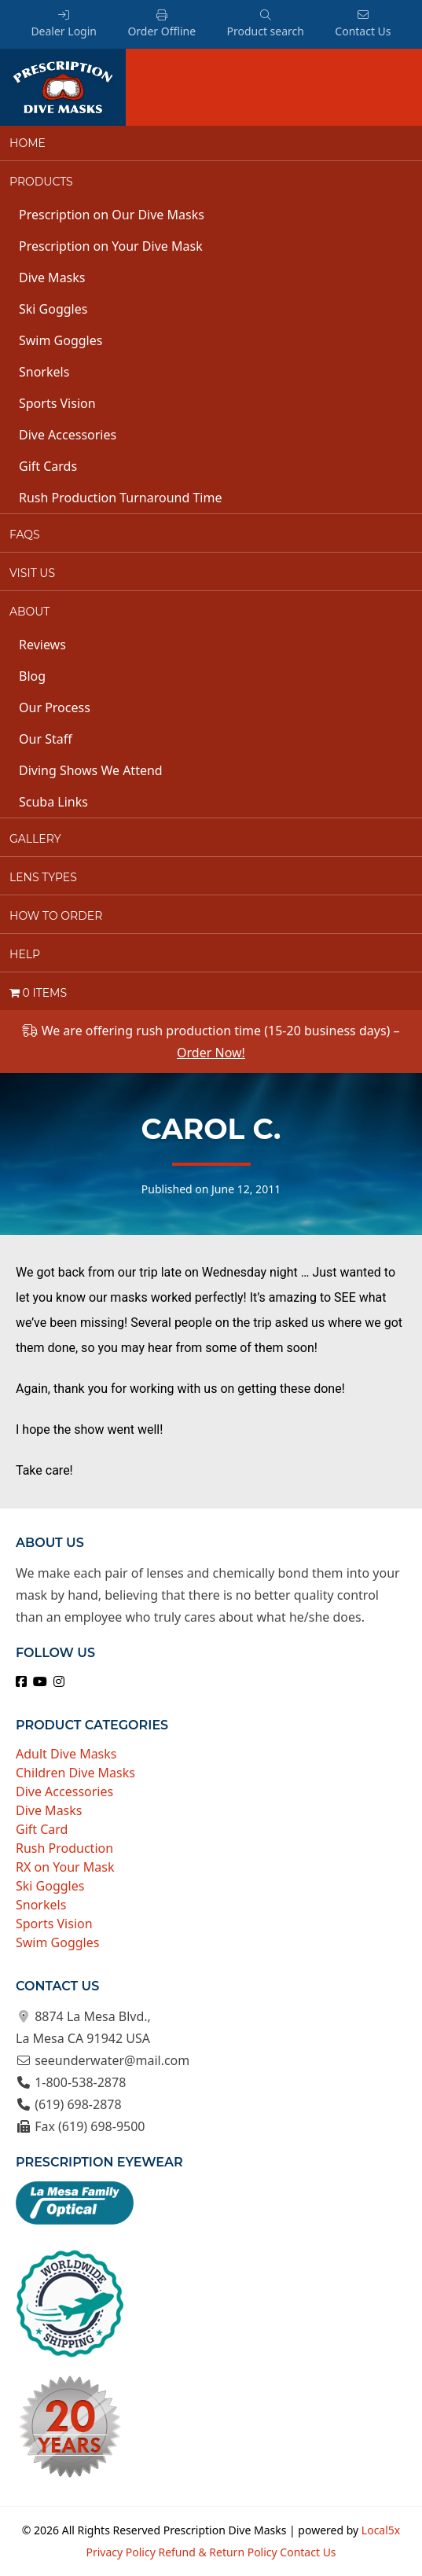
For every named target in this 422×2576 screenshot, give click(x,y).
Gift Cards (48, 466)
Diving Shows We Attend (91, 770)
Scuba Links (53, 801)
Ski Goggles (53, 309)
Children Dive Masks (75, 1772)
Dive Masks (52, 277)
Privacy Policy (120, 2552)
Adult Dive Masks (66, 1753)
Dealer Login (64, 24)
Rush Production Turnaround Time (120, 497)
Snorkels (44, 371)
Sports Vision (57, 403)
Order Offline (161, 24)
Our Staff (45, 739)
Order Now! (211, 1052)
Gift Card (42, 1829)
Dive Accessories (67, 434)
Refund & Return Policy (217, 2552)
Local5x (380, 2530)
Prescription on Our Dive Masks (111, 214)
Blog (32, 676)
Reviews (42, 644)
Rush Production (64, 1848)
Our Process (54, 707)
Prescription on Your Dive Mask (111, 246)
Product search (264, 24)
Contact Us (363, 24)
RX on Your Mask (65, 1867)
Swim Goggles (60, 340)
